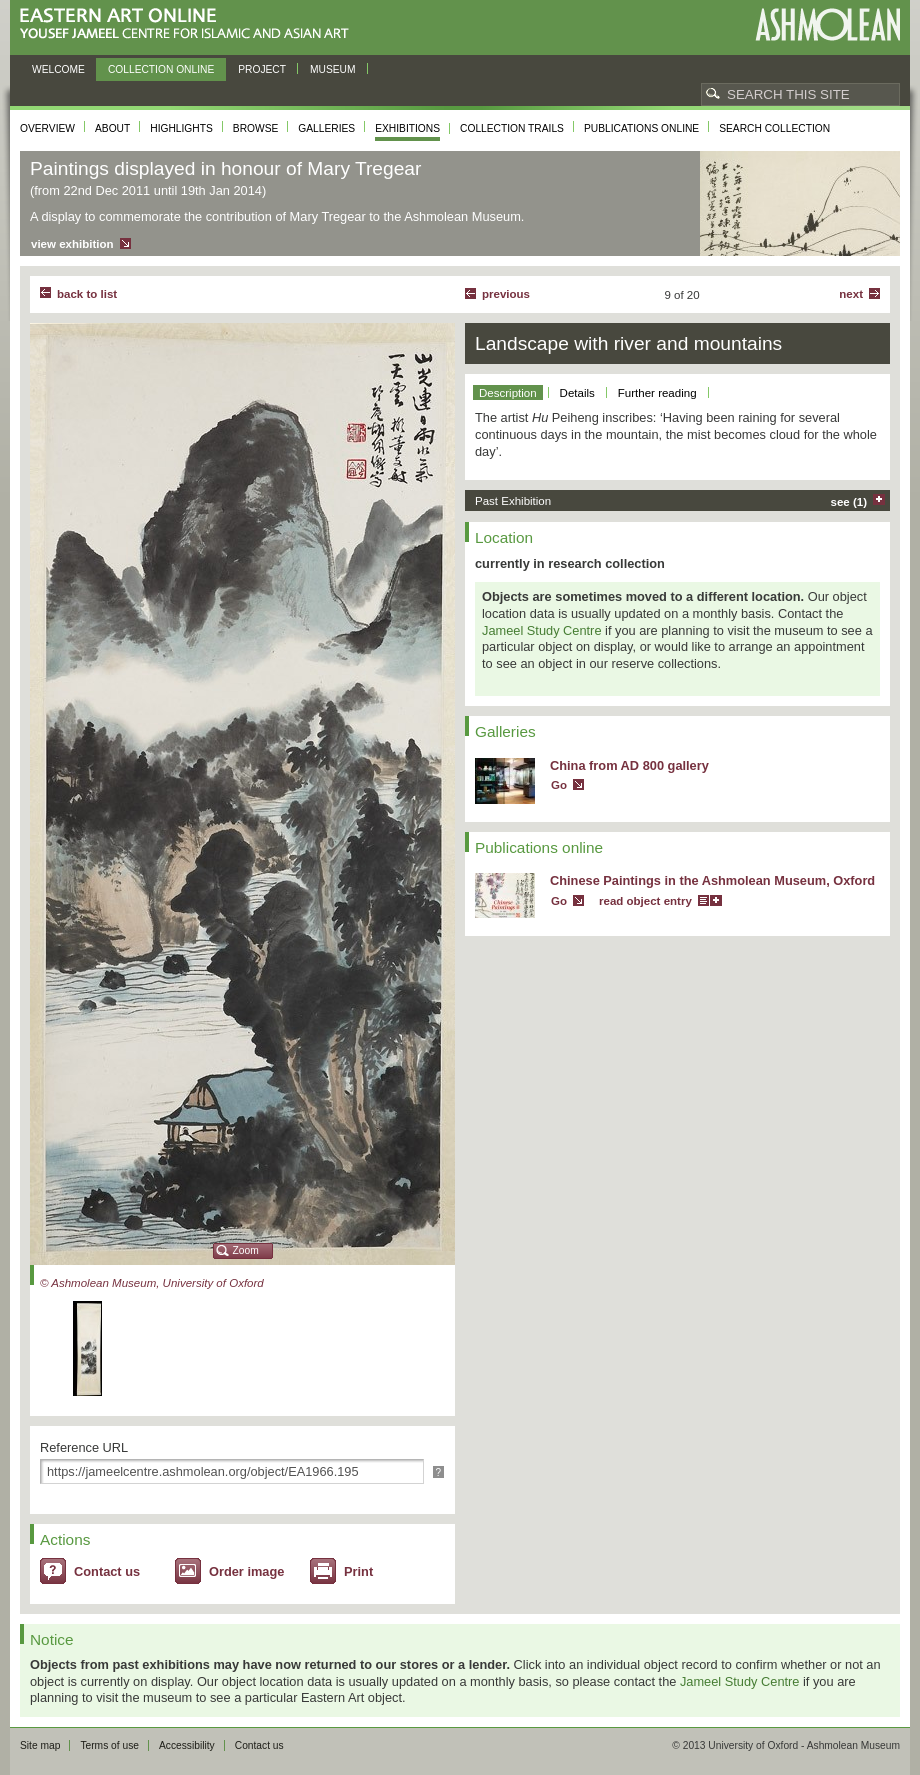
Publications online (641, 128)
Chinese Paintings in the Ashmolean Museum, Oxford (712, 880)
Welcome (58, 69)
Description (508, 393)
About (112, 128)
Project (262, 69)
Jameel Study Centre (542, 630)
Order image (246, 1571)
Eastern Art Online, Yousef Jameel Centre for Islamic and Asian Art (189, 24)
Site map (40, 1745)
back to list (87, 294)
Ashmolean (827, 24)
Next (851, 294)
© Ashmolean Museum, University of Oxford (152, 1283)
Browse (256, 128)
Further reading (657, 393)
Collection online (161, 69)
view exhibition (72, 244)
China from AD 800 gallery (629, 765)
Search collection (774, 128)
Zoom (246, 1250)
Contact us (107, 1571)
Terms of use (109, 1745)
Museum (333, 69)
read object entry (645, 901)
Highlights (181, 128)
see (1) (849, 502)
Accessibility (187, 1745)
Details (577, 393)
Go (559, 785)
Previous (506, 294)
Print (358, 1571)
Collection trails (512, 128)
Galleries (326, 128)
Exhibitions (407, 128)
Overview (47, 128)
